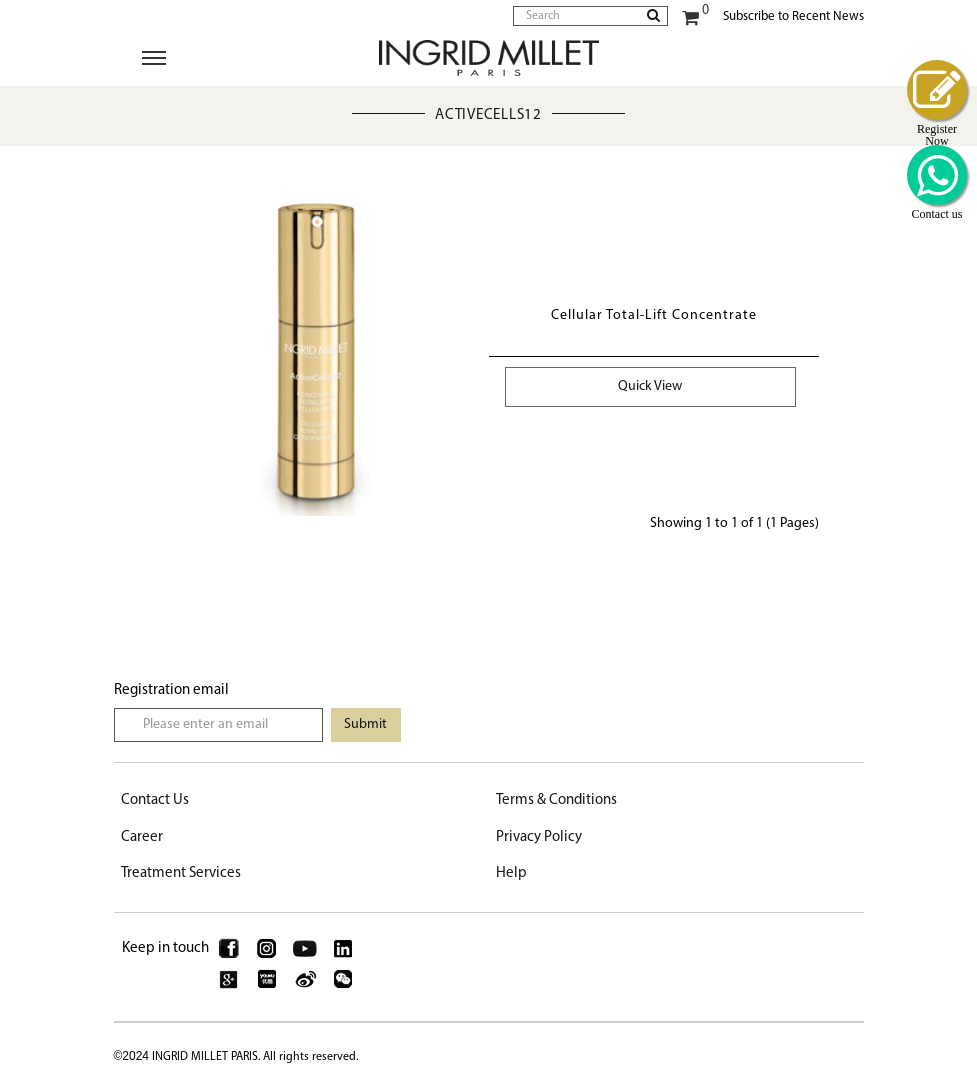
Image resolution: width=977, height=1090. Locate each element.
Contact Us (155, 800)
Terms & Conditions (556, 800)
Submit (365, 724)
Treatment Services (181, 873)
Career (142, 837)
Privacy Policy (539, 837)
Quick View (650, 386)
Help (511, 873)
